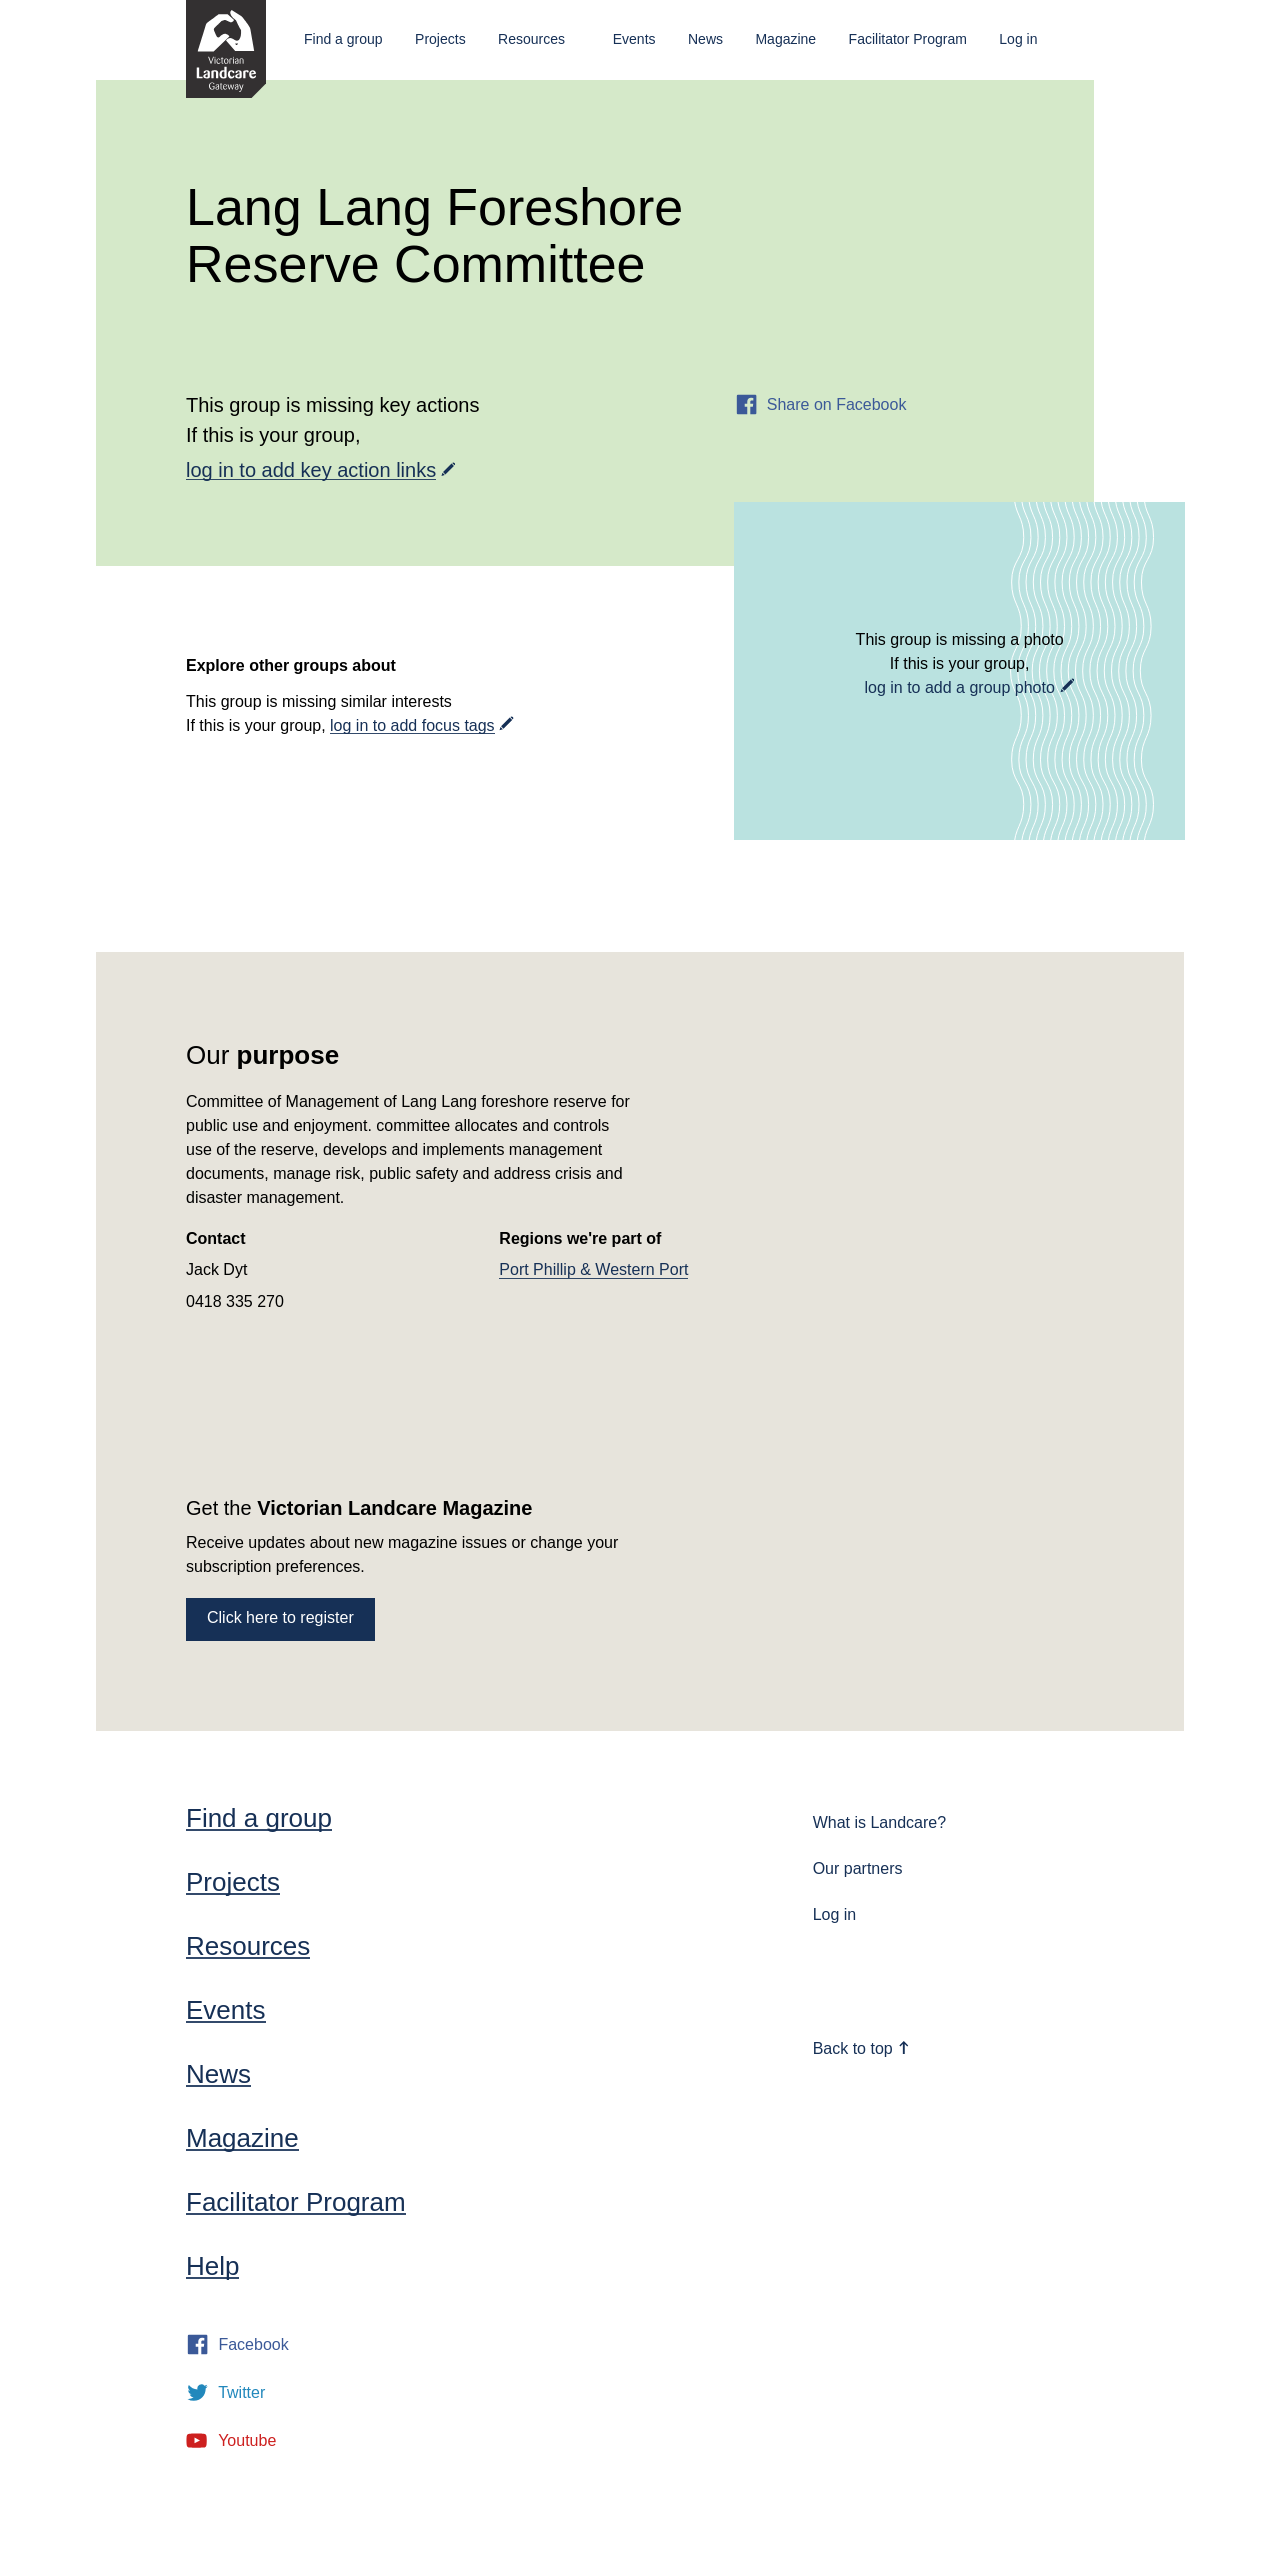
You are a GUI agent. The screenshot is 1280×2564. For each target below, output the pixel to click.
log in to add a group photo (959, 687)
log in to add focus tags (412, 725)
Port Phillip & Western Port (593, 1269)
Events (634, 39)
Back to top (862, 2048)
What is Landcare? (879, 1822)
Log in (1018, 39)
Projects (440, 39)
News (705, 39)
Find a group (343, 39)
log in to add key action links (311, 470)
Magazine (785, 39)
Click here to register (280, 1617)
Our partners (858, 1868)
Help (212, 2266)
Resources (531, 39)
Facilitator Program (908, 39)
